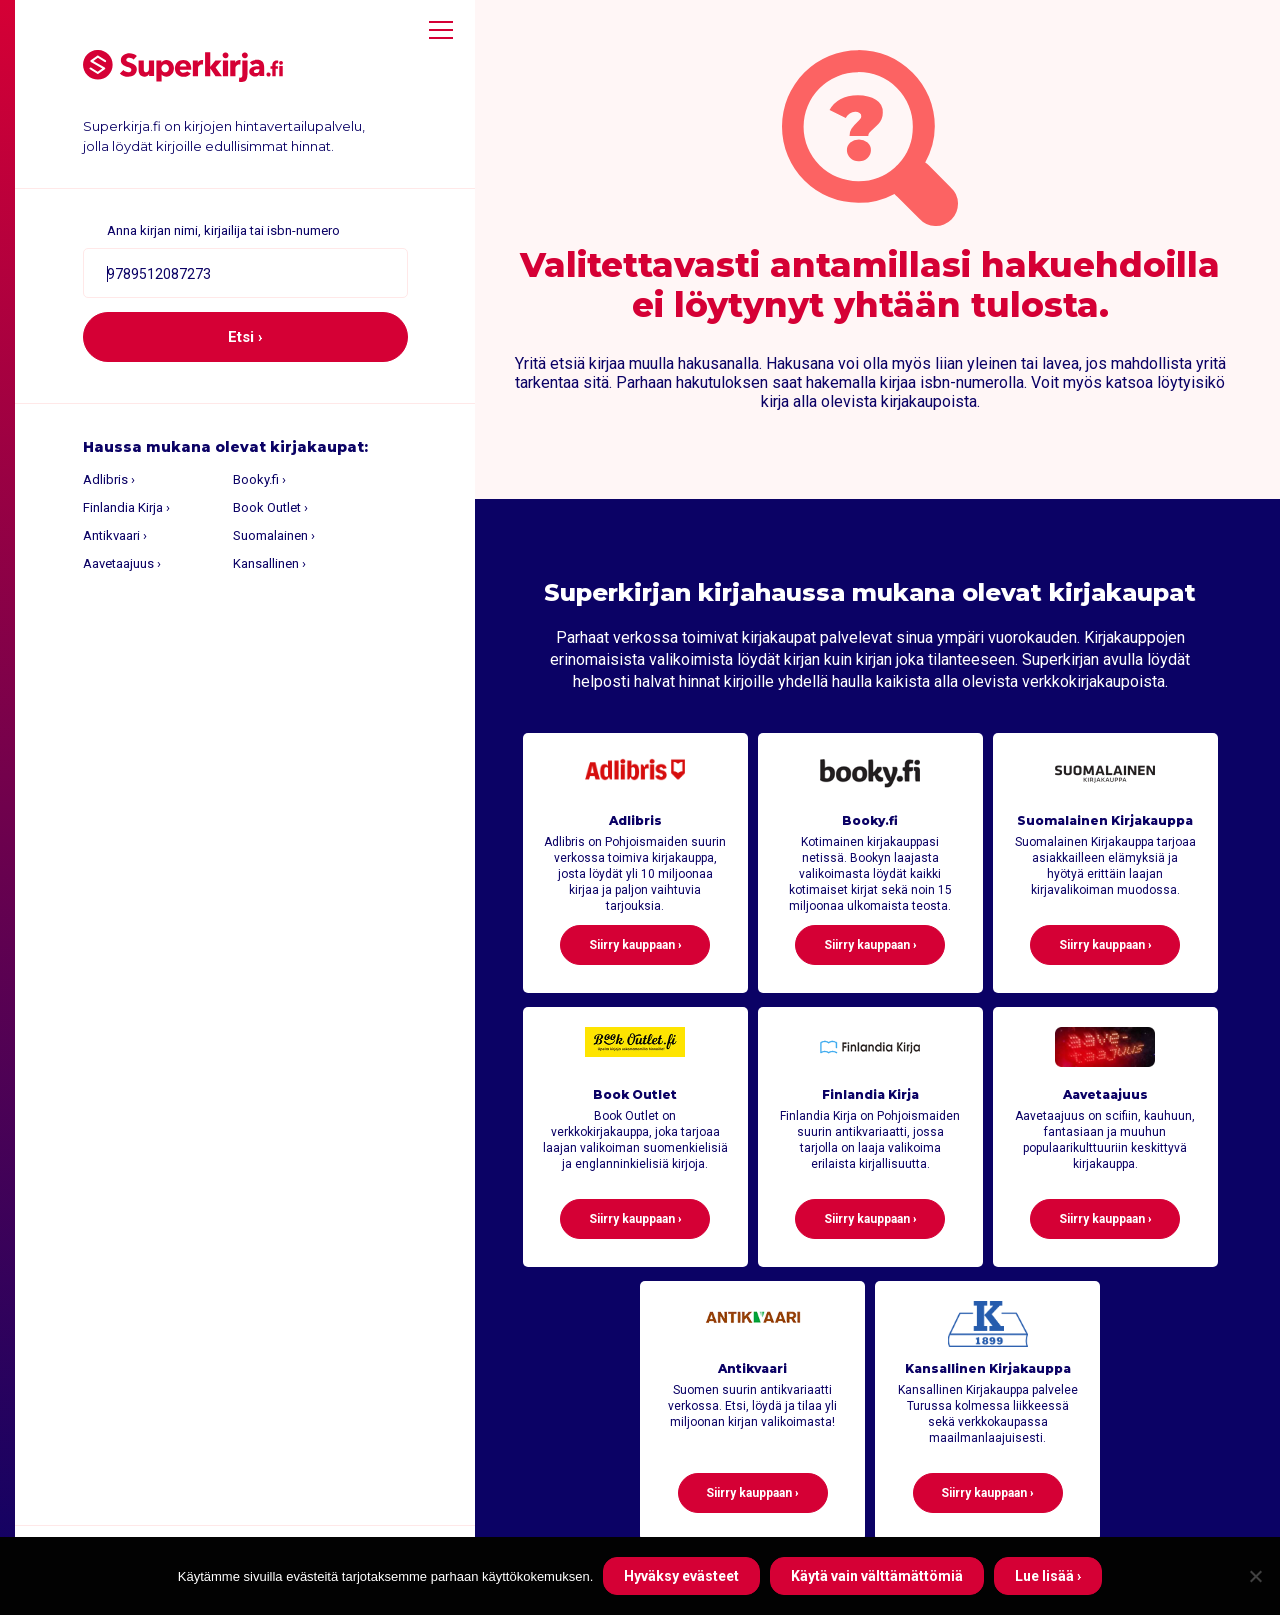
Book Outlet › (270, 507)
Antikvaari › (115, 535)
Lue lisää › (1048, 1576)
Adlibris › (109, 479)
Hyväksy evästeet (681, 1576)
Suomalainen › (274, 535)
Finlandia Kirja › (126, 507)
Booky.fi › (259, 479)
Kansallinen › (269, 563)
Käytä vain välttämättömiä (877, 1576)
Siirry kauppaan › (635, 945)
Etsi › (245, 337)
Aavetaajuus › (122, 563)
